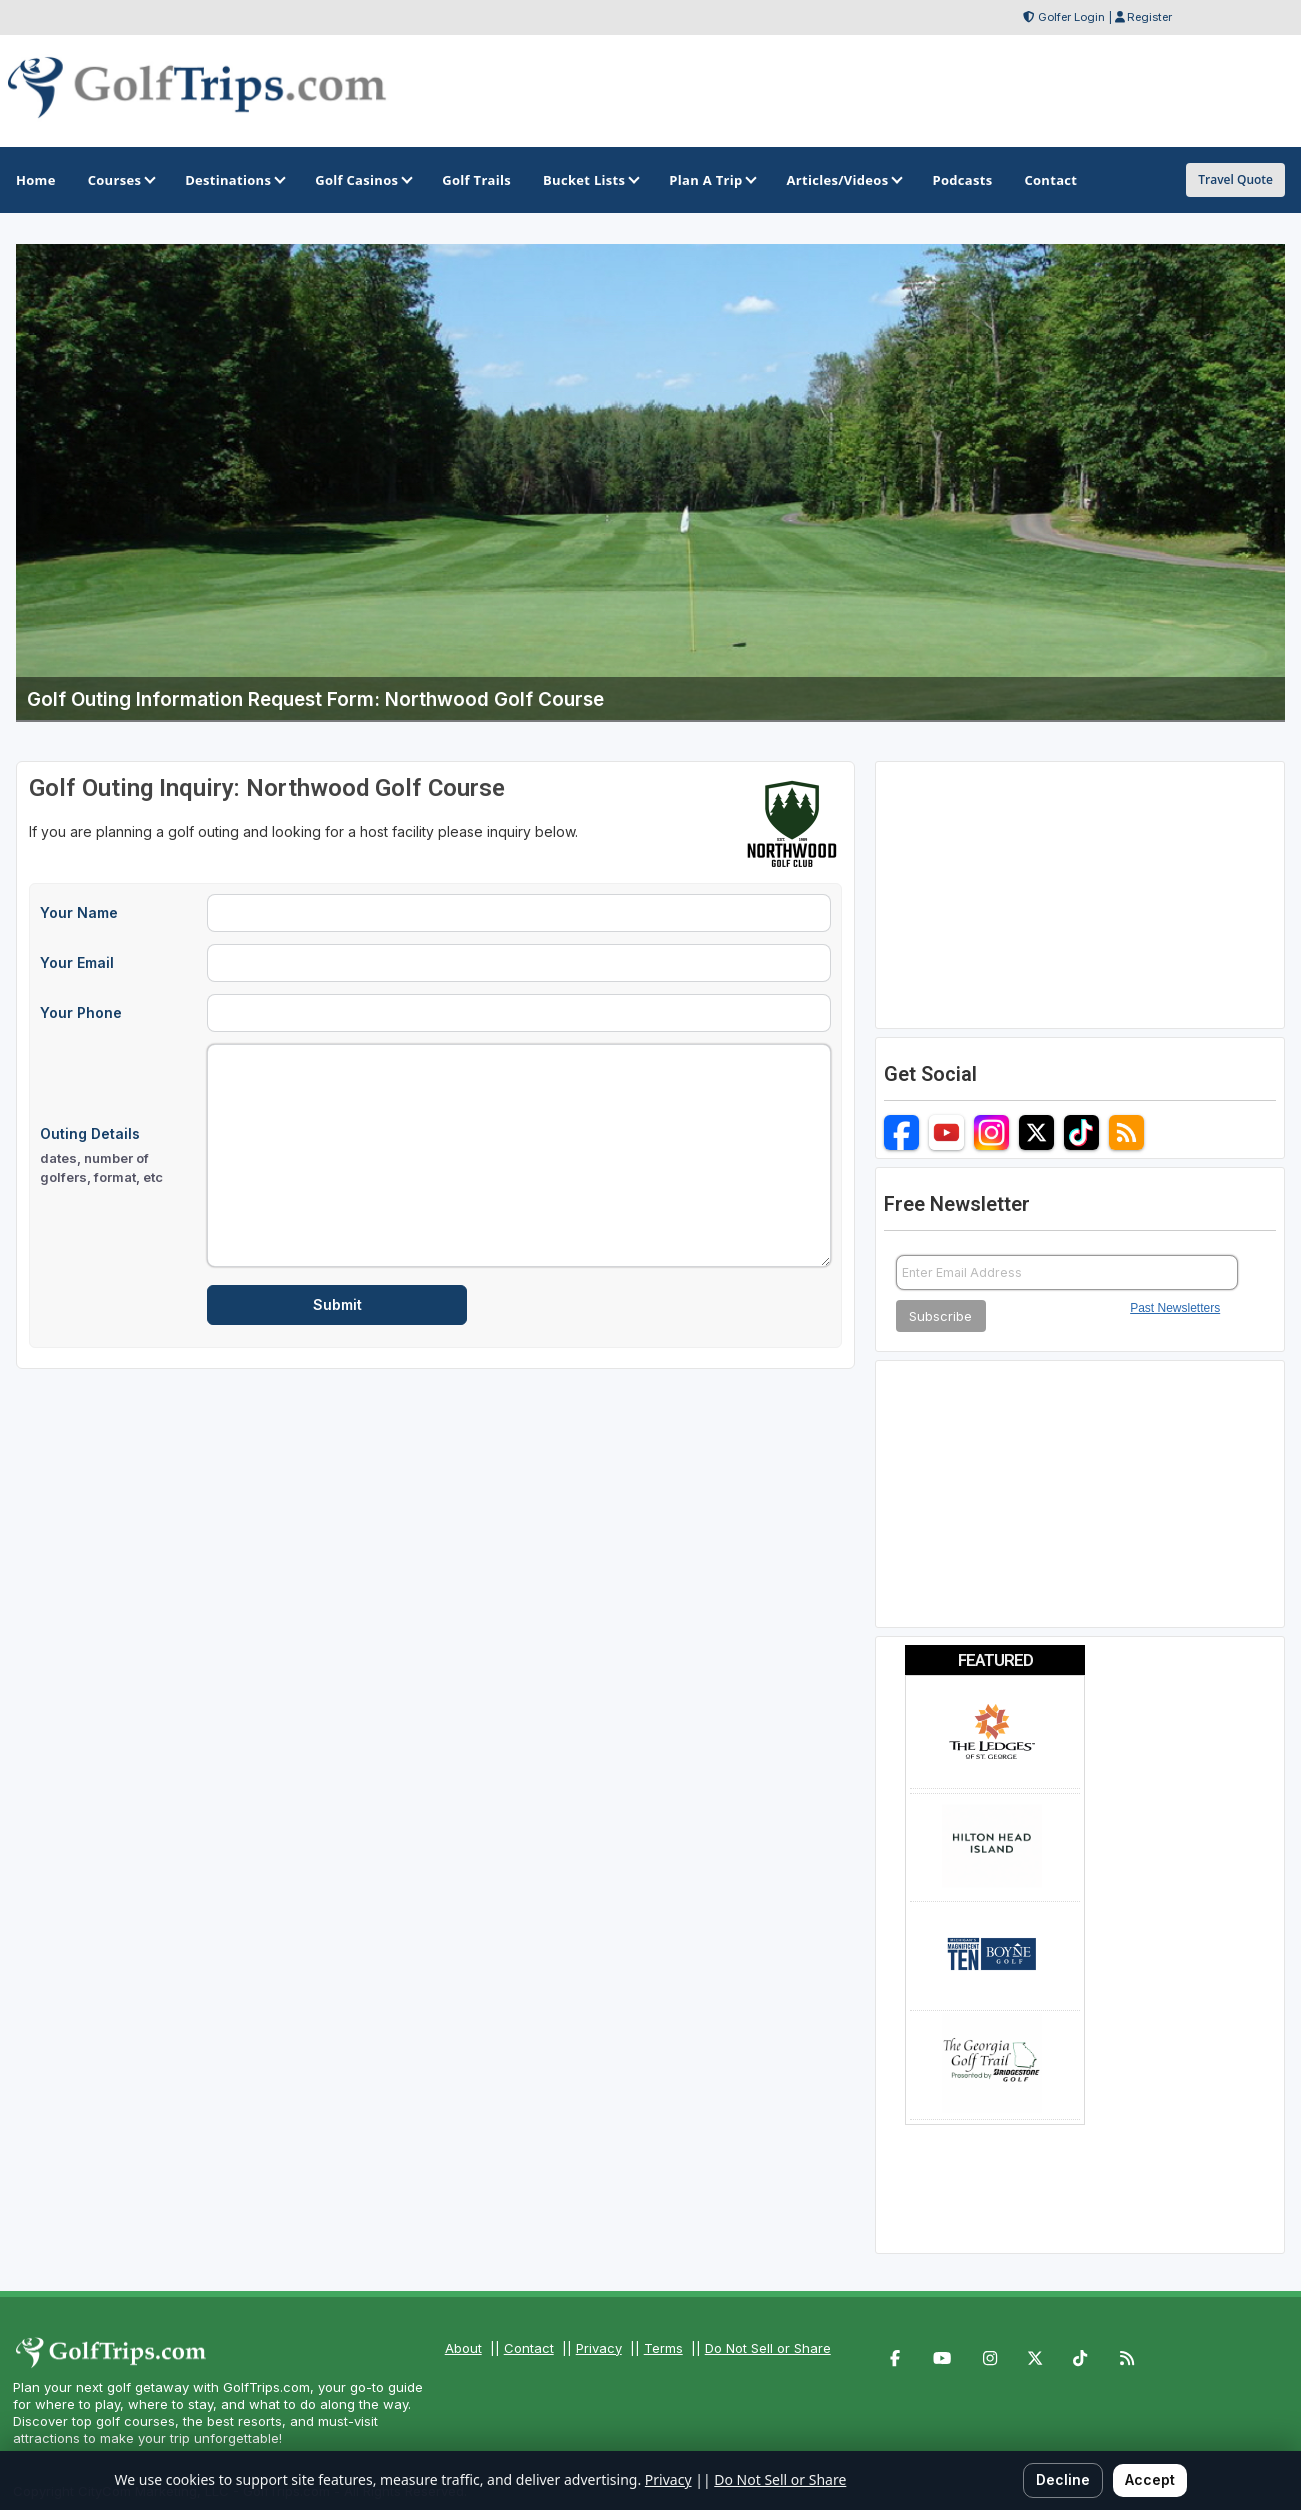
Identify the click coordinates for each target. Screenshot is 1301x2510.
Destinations (234, 180)
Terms (663, 2348)
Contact (529, 2348)
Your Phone (81, 1012)
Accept (1150, 2479)
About (463, 2348)
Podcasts (962, 180)
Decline (1063, 2479)
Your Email (77, 962)
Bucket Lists (590, 180)
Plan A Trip (711, 180)
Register (1149, 17)
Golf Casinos (362, 180)
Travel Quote (1235, 179)
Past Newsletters (1175, 1308)
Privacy (599, 2348)
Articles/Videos (843, 180)
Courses (120, 180)
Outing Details (117, 1156)
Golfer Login (1071, 17)
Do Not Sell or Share (768, 2348)
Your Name (79, 912)
